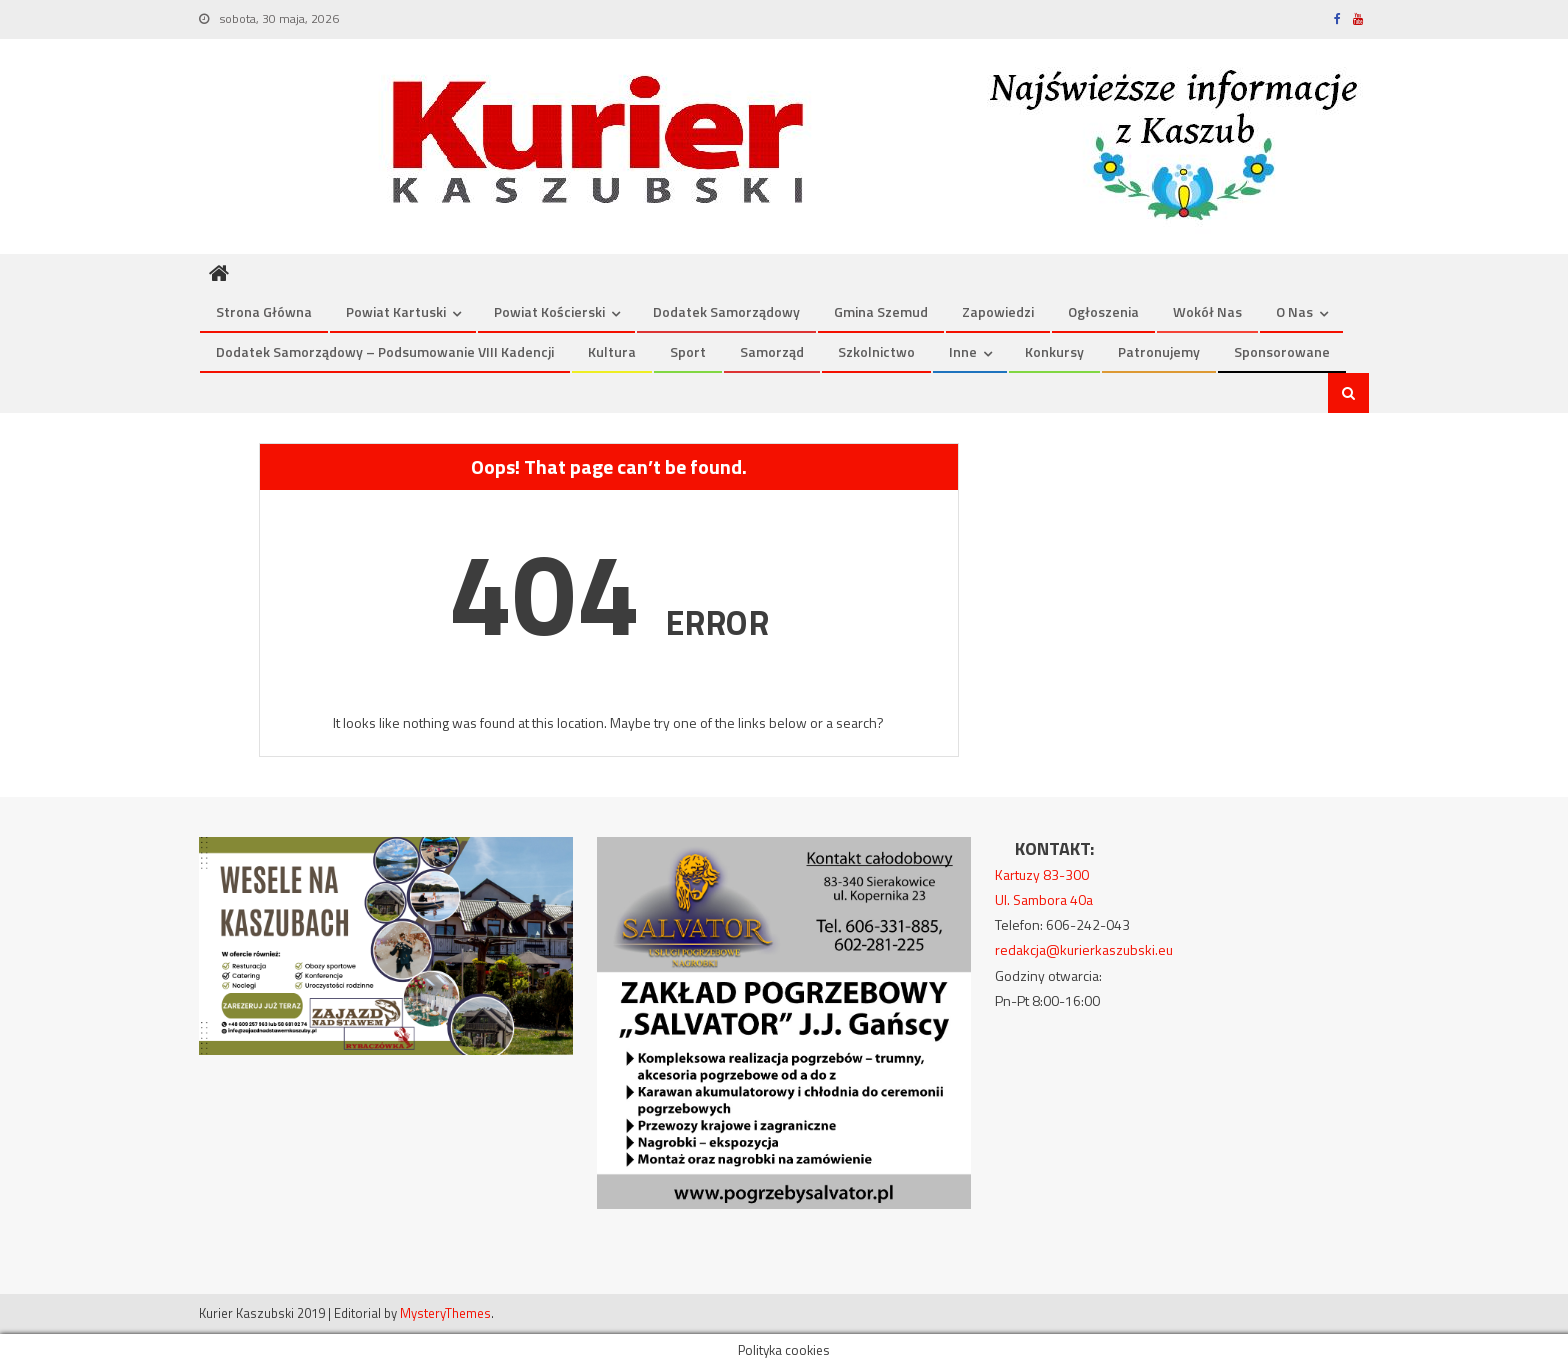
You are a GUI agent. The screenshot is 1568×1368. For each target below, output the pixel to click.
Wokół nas (1207, 311)
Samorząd (772, 351)
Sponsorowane (1282, 351)
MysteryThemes (445, 1313)
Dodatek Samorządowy (726, 311)
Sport (688, 351)
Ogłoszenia (1103, 311)
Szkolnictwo (876, 351)
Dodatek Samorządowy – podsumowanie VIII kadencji (385, 351)
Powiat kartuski (396, 311)
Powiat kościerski (549, 311)
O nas (1294, 311)
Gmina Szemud (881, 311)
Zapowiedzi (998, 311)
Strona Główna (264, 311)
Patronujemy (1159, 351)
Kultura (612, 351)
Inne (963, 351)
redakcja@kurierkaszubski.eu (1084, 949)
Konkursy (1054, 351)
